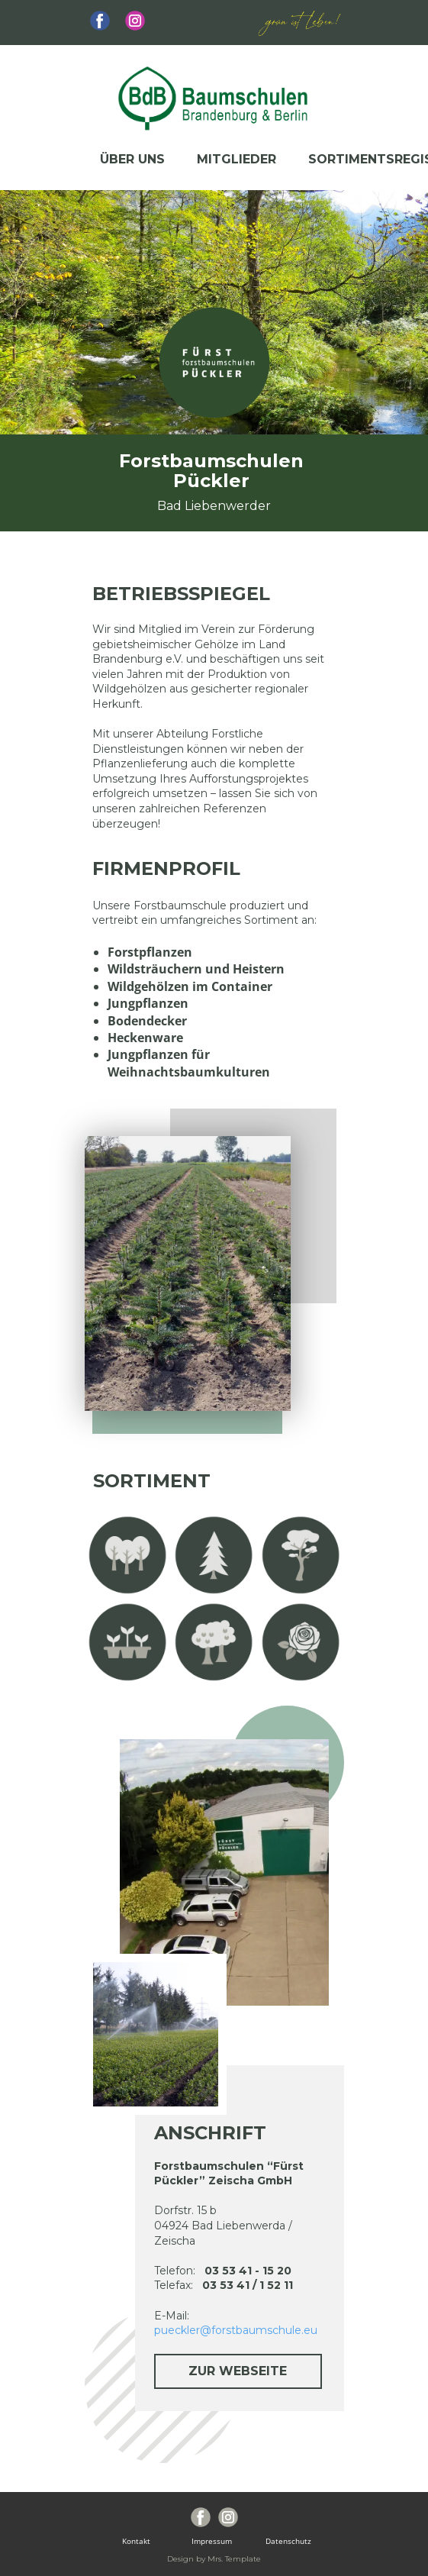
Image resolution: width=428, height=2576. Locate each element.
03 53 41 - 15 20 (247, 2270)
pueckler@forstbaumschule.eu (235, 2330)
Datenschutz (286, 2541)
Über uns (132, 159)
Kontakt (142, 2541)
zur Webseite (237, 2371)
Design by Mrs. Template (214, 2559)
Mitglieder (236, 159)
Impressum (214, 2541)
